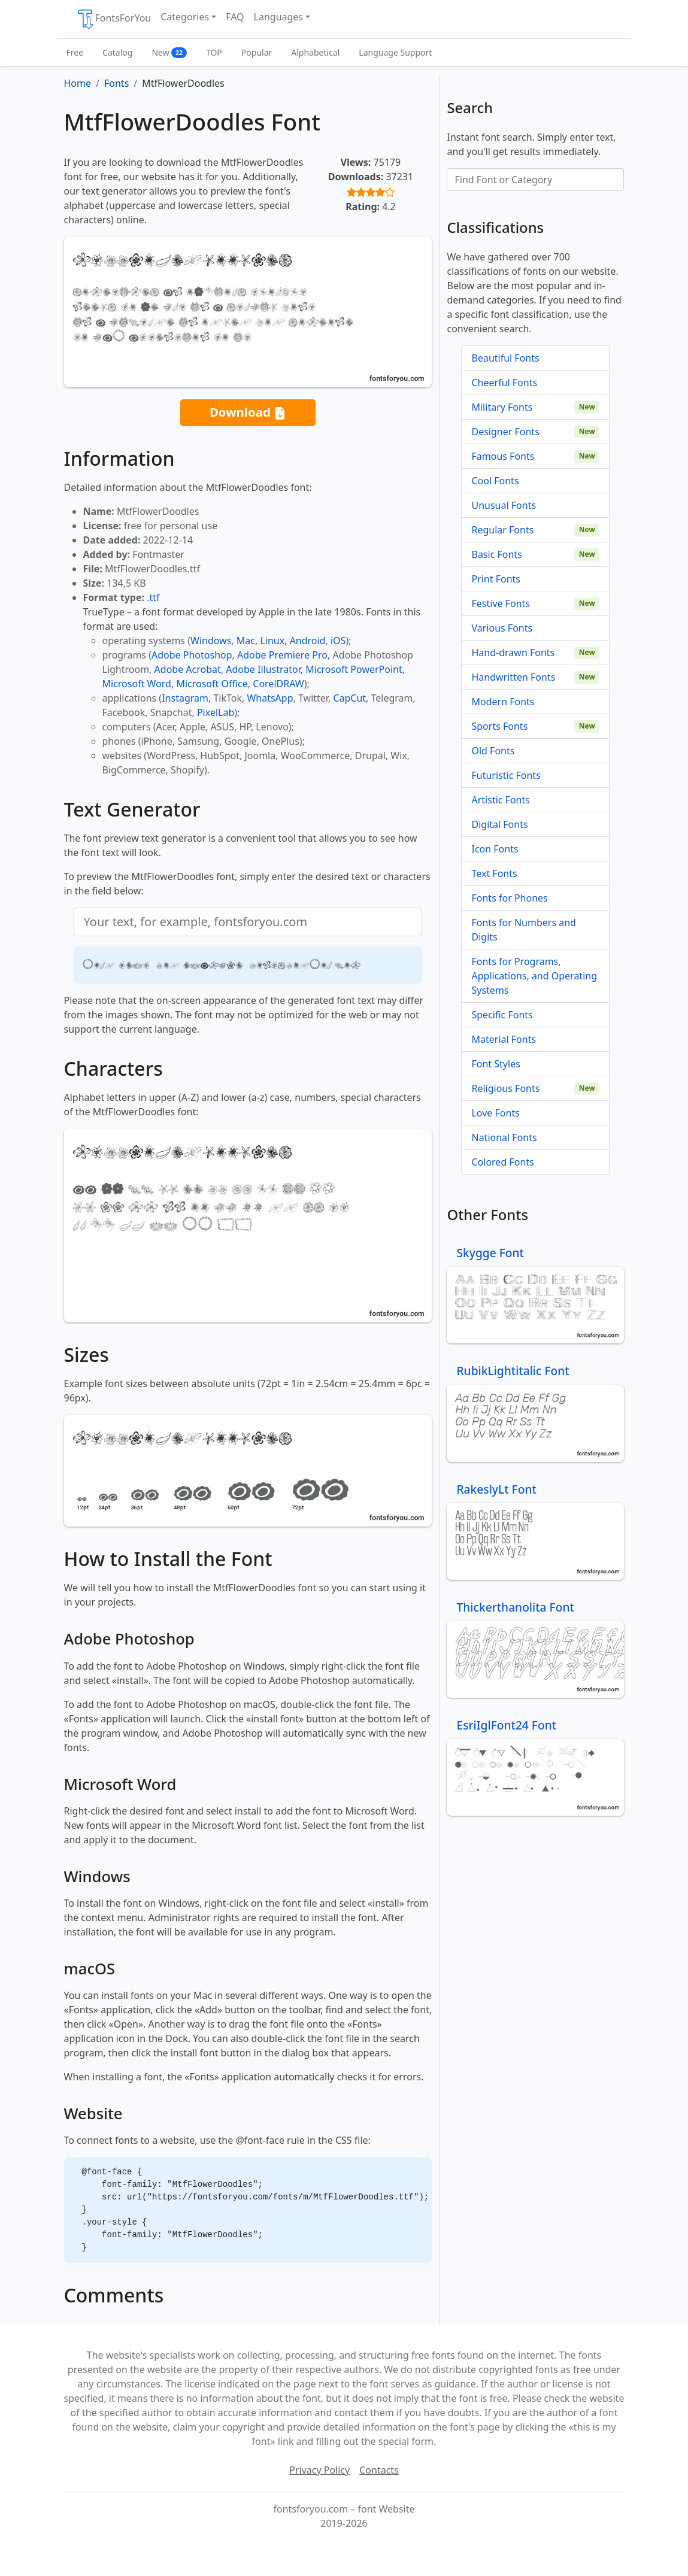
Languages (278, 16)
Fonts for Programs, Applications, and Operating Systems (534, 976)
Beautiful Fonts (505, 358)
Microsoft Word (136, 683)
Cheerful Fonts (504, 382)
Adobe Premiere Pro (282, 655)
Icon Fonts (494, 848)
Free (75, 52)
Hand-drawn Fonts (512, 652)
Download (248, 412)
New (169, 52)
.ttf (153, 597)
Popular (256, 52)
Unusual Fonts (503, 505)
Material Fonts (503, 1039)
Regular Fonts (502, 529)
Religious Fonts (505, 1088)
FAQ (235, 16)
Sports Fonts (499, 726)
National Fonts (504, 1137)
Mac (246, 640)
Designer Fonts (505, 431)
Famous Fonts (502, 456)
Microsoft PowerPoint (353, 669)
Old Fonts (492, 750)
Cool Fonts (495, 480)
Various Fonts (501, 628)
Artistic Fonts (500, 799)
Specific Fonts (501, 1014)
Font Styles (495, 1063)
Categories (184, 16)
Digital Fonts (499, 824)
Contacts (379, 2470)
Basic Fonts (496, 554)
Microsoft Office (211, 683)
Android (308, 640)
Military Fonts (501, 407)
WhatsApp (270, 698)
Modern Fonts (502, 701)
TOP (214, 52)
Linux (272, 640)
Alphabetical (315, 52)
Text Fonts (494, 873)
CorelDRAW (278, 683)
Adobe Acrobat (187, 669)
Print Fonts (495, 578)
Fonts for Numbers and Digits (523, 929)
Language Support (395, 52)
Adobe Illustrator (263, 669)
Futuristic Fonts (505, 775)
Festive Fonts (500, 603)
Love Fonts (495, 1112)
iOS (338, 640)
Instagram (185, 698)
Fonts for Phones (509, 898)
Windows (210, 640)
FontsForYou (113, 19)
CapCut (349, 698)
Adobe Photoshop (191, 655)
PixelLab (215, 712)
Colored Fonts (502, 1162)
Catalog (117, 52)
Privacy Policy (319, 2470)
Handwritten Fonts (513, 677)
